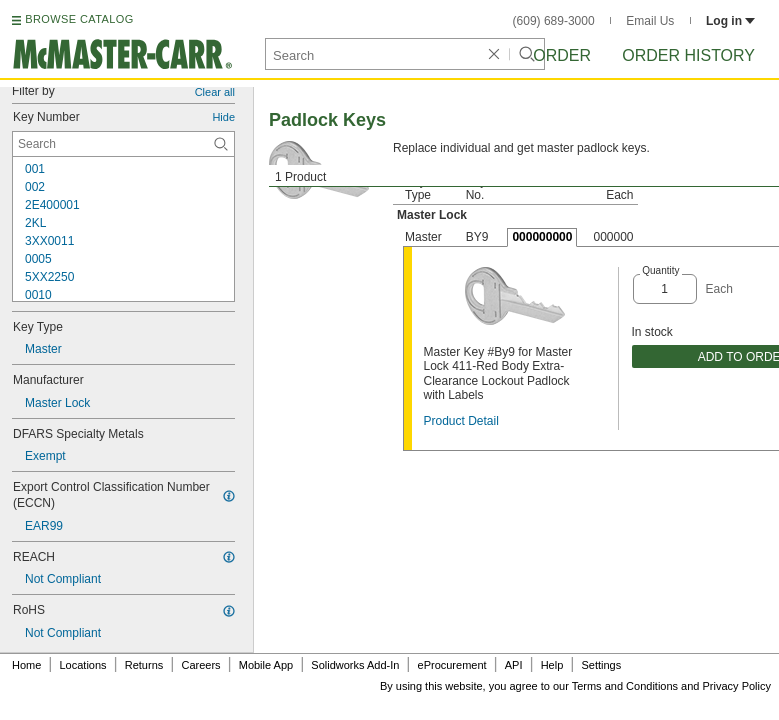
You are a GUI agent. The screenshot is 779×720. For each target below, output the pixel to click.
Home (26, 665)
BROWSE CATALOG (79, 19)
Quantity (660, 270)
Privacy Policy (737, 686)
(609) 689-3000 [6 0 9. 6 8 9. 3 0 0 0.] (554, 21)
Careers (200, 665)
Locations (83, 665)
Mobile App (266, 665)
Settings (601, 665)
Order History (688, 55)
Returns (144, 665)
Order (562, 55)
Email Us (650, 21)
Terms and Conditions (625, 686)
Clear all (215, 92)
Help (552, 665)
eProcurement (452, 665)
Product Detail (461, 421)
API (514, 665)
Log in (730, 21)
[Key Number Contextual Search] (123, 144)
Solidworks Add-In (355, 665)
